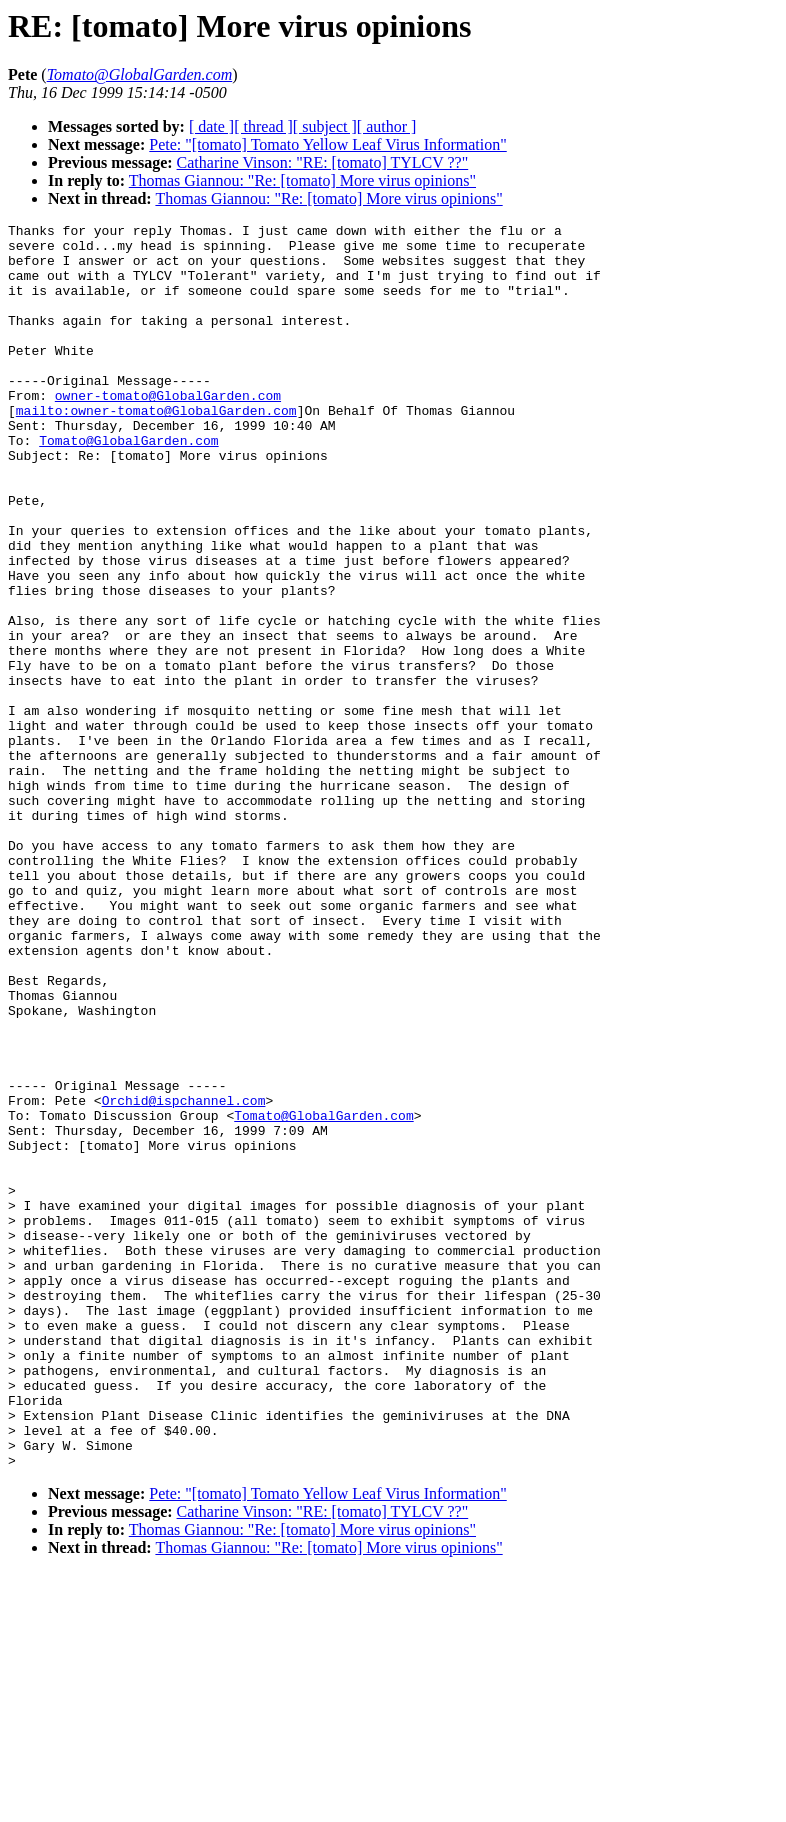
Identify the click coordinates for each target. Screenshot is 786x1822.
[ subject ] (325, 126)
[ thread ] (263, 126)
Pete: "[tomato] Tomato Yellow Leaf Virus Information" (327, 144)
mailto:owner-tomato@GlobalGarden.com (156, 449)
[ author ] (387, 126)
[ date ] (211, 126)
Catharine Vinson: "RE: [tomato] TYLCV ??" (323, 162)
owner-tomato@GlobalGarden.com (168, 431)
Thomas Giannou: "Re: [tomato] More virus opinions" (302, 180)
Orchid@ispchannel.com (184, 1277)
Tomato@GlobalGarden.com (128, 485)
